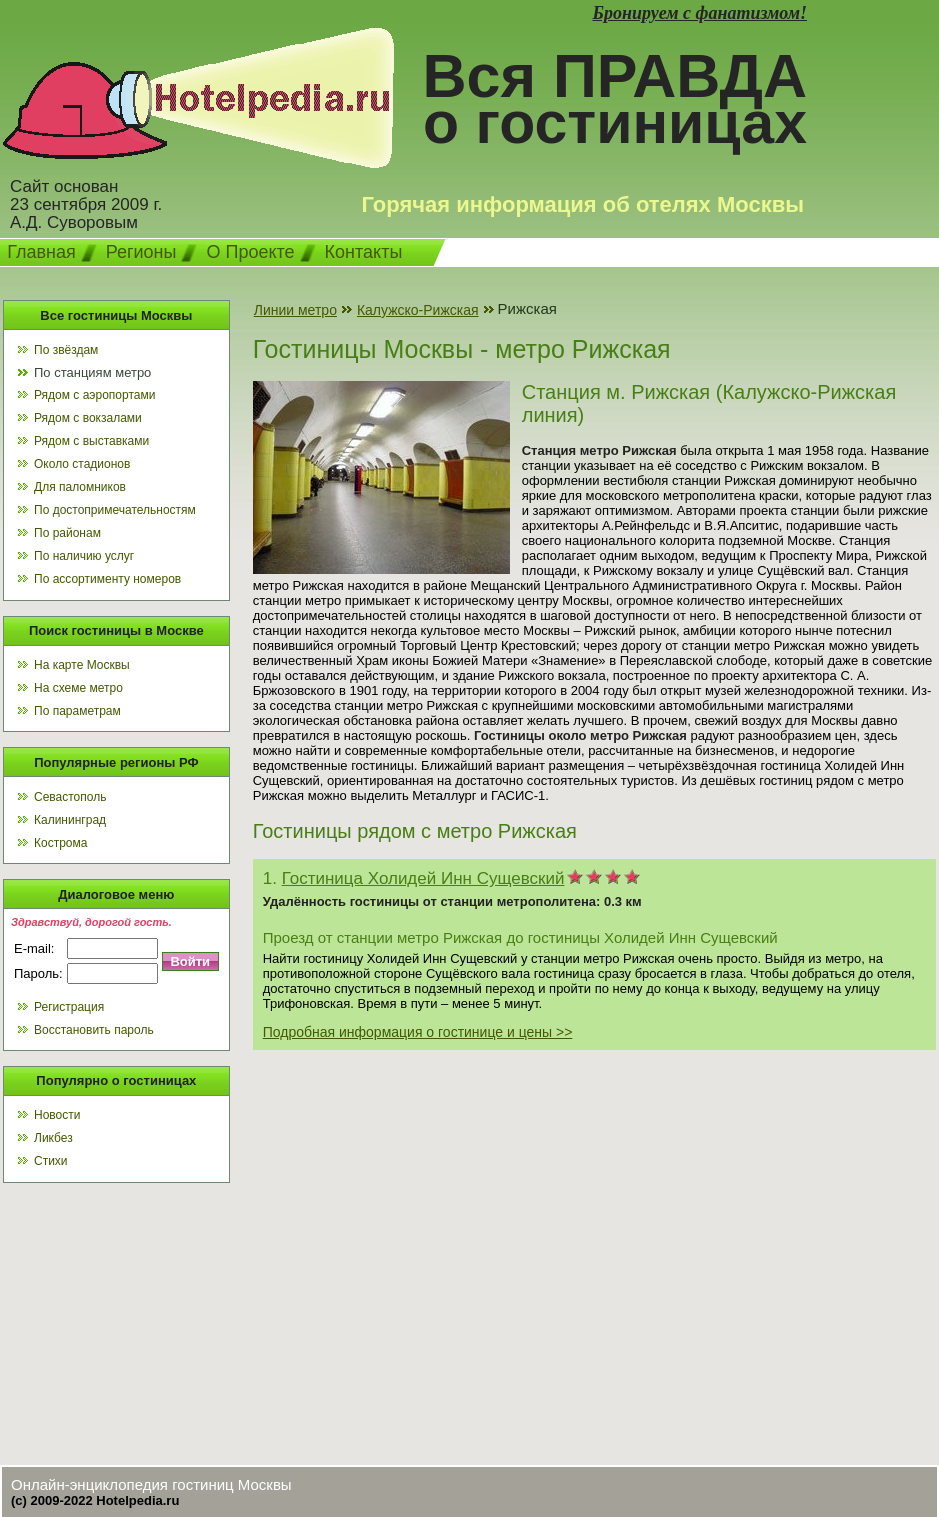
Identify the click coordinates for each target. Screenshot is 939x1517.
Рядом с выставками (91, 441)
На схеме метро (78, 688)
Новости (57, 1115)
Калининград (70, 820)
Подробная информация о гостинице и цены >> (418, 1032)
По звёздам (66, 350)
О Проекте (250, 252)
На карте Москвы (82, 665)
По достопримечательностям (115, 510)
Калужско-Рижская (418, 310)
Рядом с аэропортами (94, 395)
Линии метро (295, 310)
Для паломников (80, 487)
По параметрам (77, 711)
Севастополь (70, 797)
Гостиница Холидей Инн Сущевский (423, 878)
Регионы (141, 252)
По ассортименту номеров (107, 579)
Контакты (364, 252)
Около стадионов (82, 464)
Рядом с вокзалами (88, 418)
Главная (41, 252)
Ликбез (53, 1138)
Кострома (60, 843)
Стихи (51, 1161)
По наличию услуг (84, 556)
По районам (67, 533)
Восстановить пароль (94, 1030)
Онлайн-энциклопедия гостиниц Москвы (151, 1484)
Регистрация (69, 1007)
